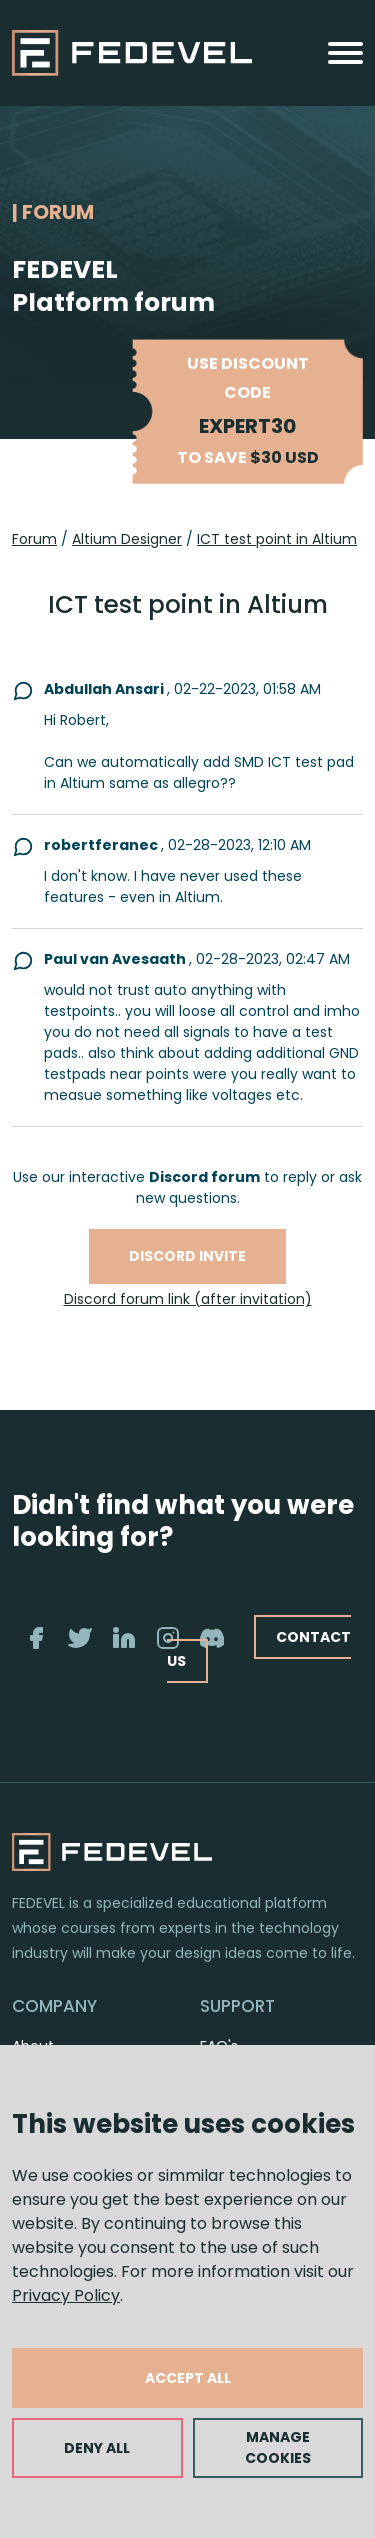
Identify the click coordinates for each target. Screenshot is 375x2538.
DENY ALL (97, 2448)
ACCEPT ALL (188, 2378)
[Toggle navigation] (345, 53)
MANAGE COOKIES (278, 2447)
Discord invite (187, 1256)
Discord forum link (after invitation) (188, 1299)
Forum (34, 539)
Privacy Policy (66, 2295)
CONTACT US (259, 1648)
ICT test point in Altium (277, 539)
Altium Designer (127, 539)
